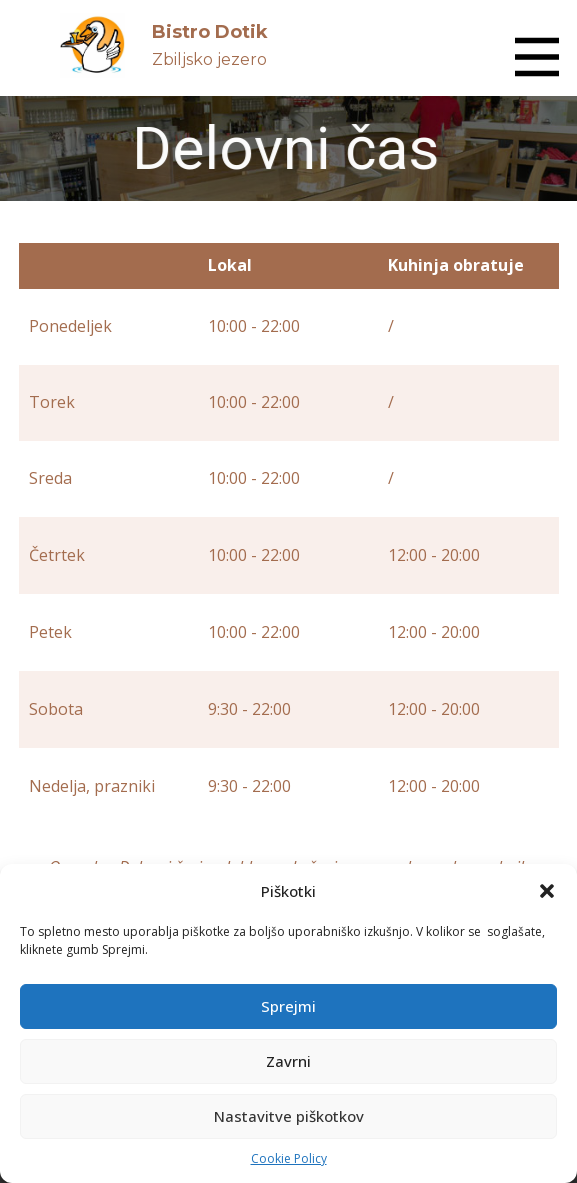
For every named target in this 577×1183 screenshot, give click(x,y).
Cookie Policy (289, 1158)
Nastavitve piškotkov (289, 1116)
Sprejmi (288, 1006)
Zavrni (288, 1061)
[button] (547, 891)
